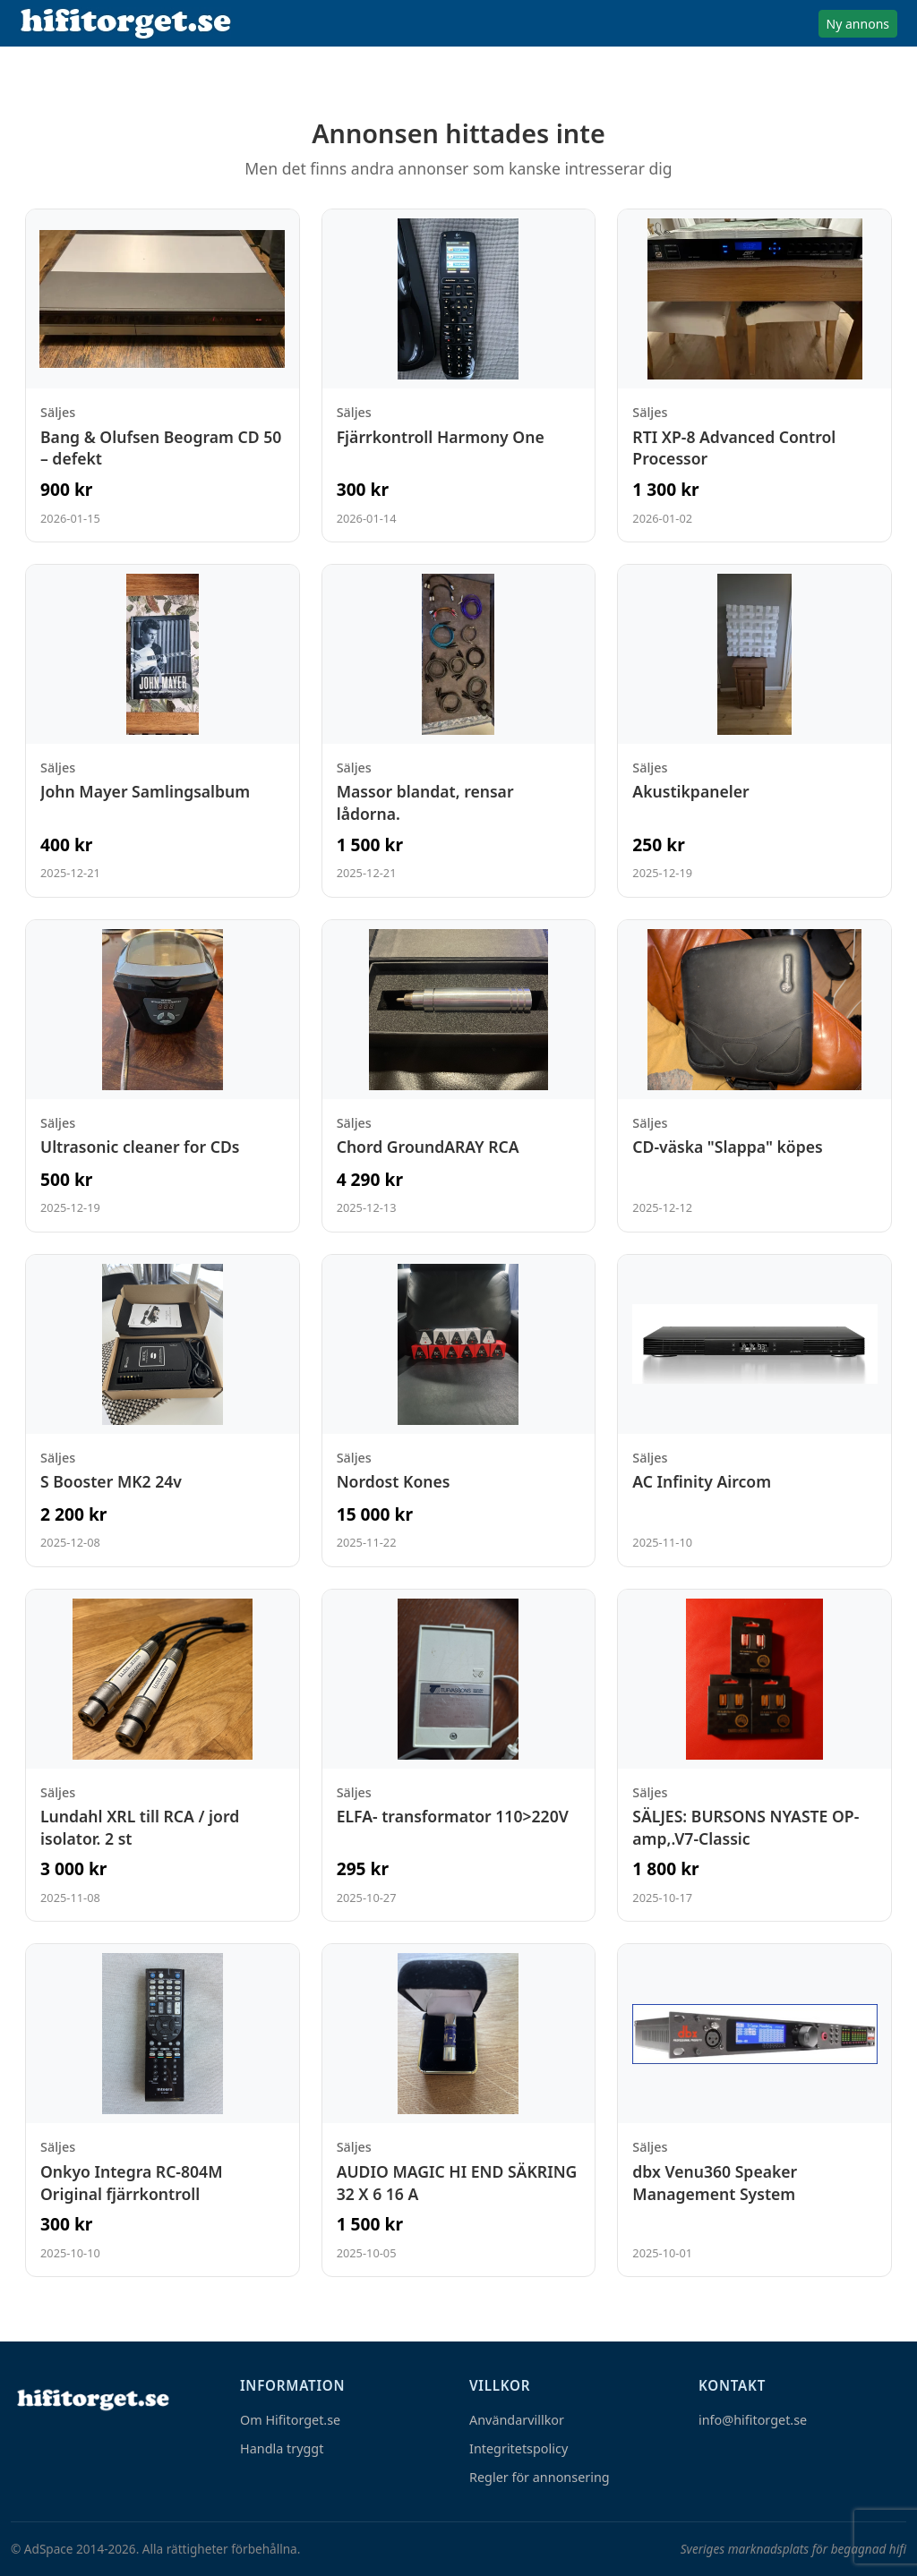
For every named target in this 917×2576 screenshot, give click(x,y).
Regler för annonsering (539, 2477)
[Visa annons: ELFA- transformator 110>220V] (458, 1756)
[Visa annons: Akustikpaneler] (754, 731)
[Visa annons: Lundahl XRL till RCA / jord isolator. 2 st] (162, 1756)
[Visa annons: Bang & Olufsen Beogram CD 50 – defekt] (162, 375)
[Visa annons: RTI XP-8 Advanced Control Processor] (754, 375)
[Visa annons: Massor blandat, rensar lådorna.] (458, 731)
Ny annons (858, 23)
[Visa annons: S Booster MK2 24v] (162, 1410)
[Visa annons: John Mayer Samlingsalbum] (162, 731)
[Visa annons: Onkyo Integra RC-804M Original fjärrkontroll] (162, 2110)
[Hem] (91, 2399)
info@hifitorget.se (752, 2419)
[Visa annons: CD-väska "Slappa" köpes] (754, 1076)
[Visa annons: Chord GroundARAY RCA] (458, 1076)
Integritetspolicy (518, 2448)
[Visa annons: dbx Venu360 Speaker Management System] (754, 2110)
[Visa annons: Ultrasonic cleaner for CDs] (162, 1076)
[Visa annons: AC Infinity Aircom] (754, 1410)
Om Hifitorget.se (290, 2419)
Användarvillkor (516, 2419)
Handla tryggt (281, 2448)
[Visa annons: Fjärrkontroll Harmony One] (458, 375)
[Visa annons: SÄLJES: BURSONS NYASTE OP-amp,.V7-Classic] (754, 1756)
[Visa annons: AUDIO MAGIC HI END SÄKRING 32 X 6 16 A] (458, 2110)
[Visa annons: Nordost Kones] (458, 1410)
